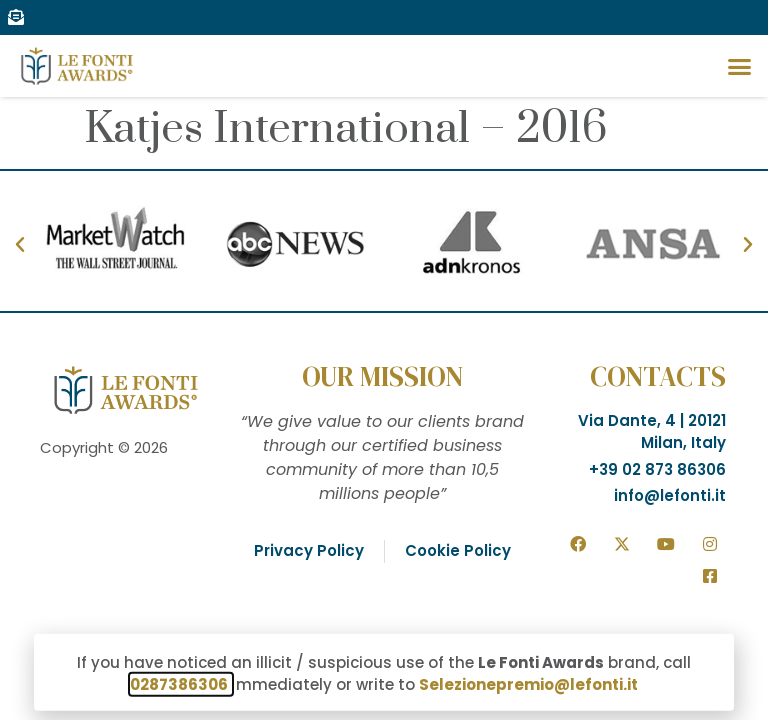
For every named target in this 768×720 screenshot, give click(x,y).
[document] (384, 360)
